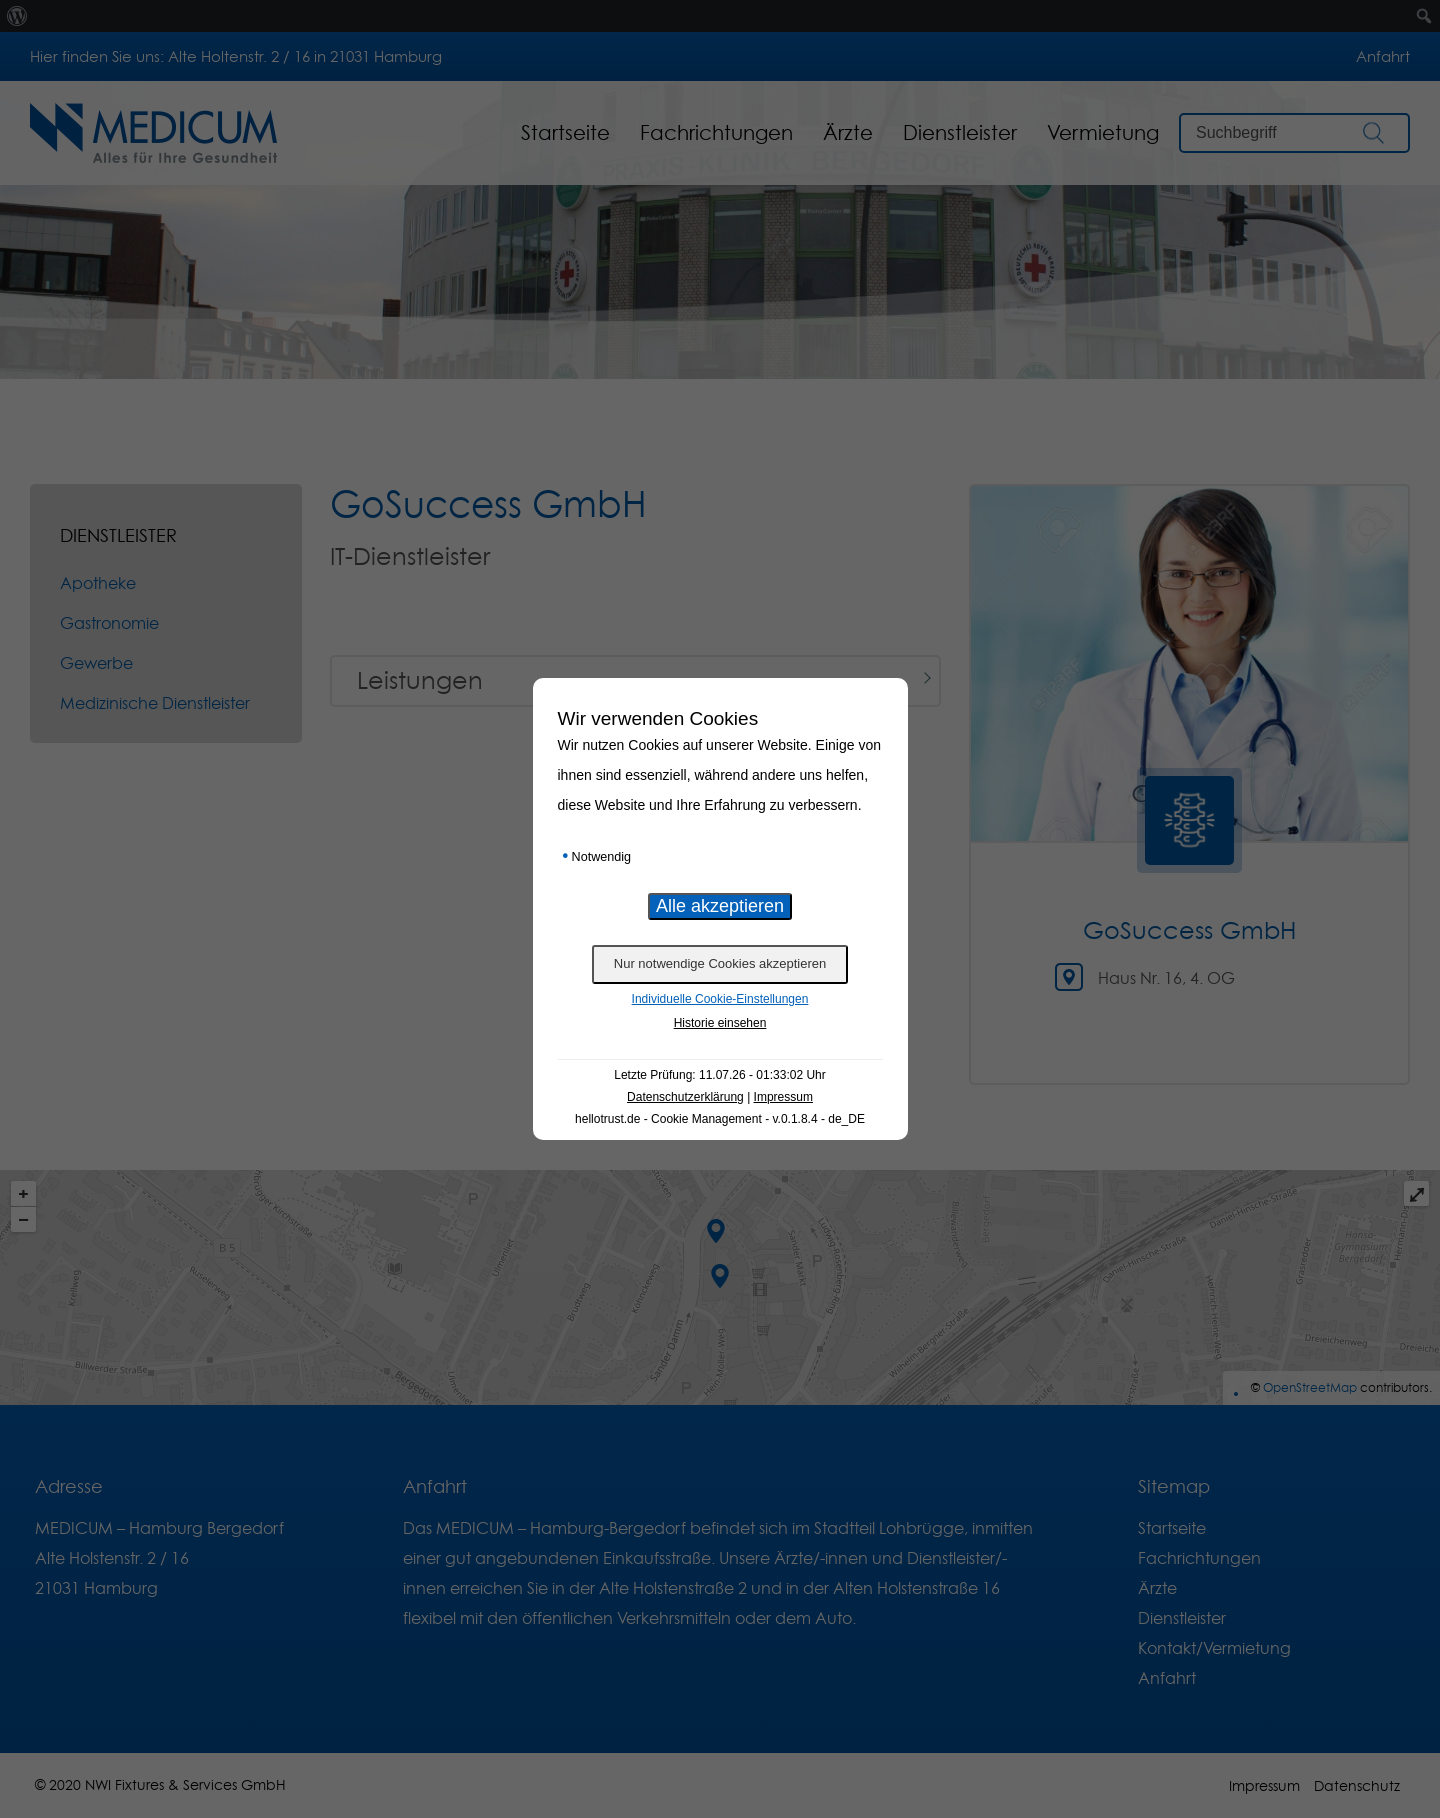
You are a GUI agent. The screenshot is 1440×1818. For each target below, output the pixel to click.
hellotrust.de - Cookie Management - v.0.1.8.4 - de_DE (720, 1119)
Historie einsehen (720, 1023)
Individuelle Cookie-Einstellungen (720, 999)
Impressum (783, 1097)
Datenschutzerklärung (685, 1097)
